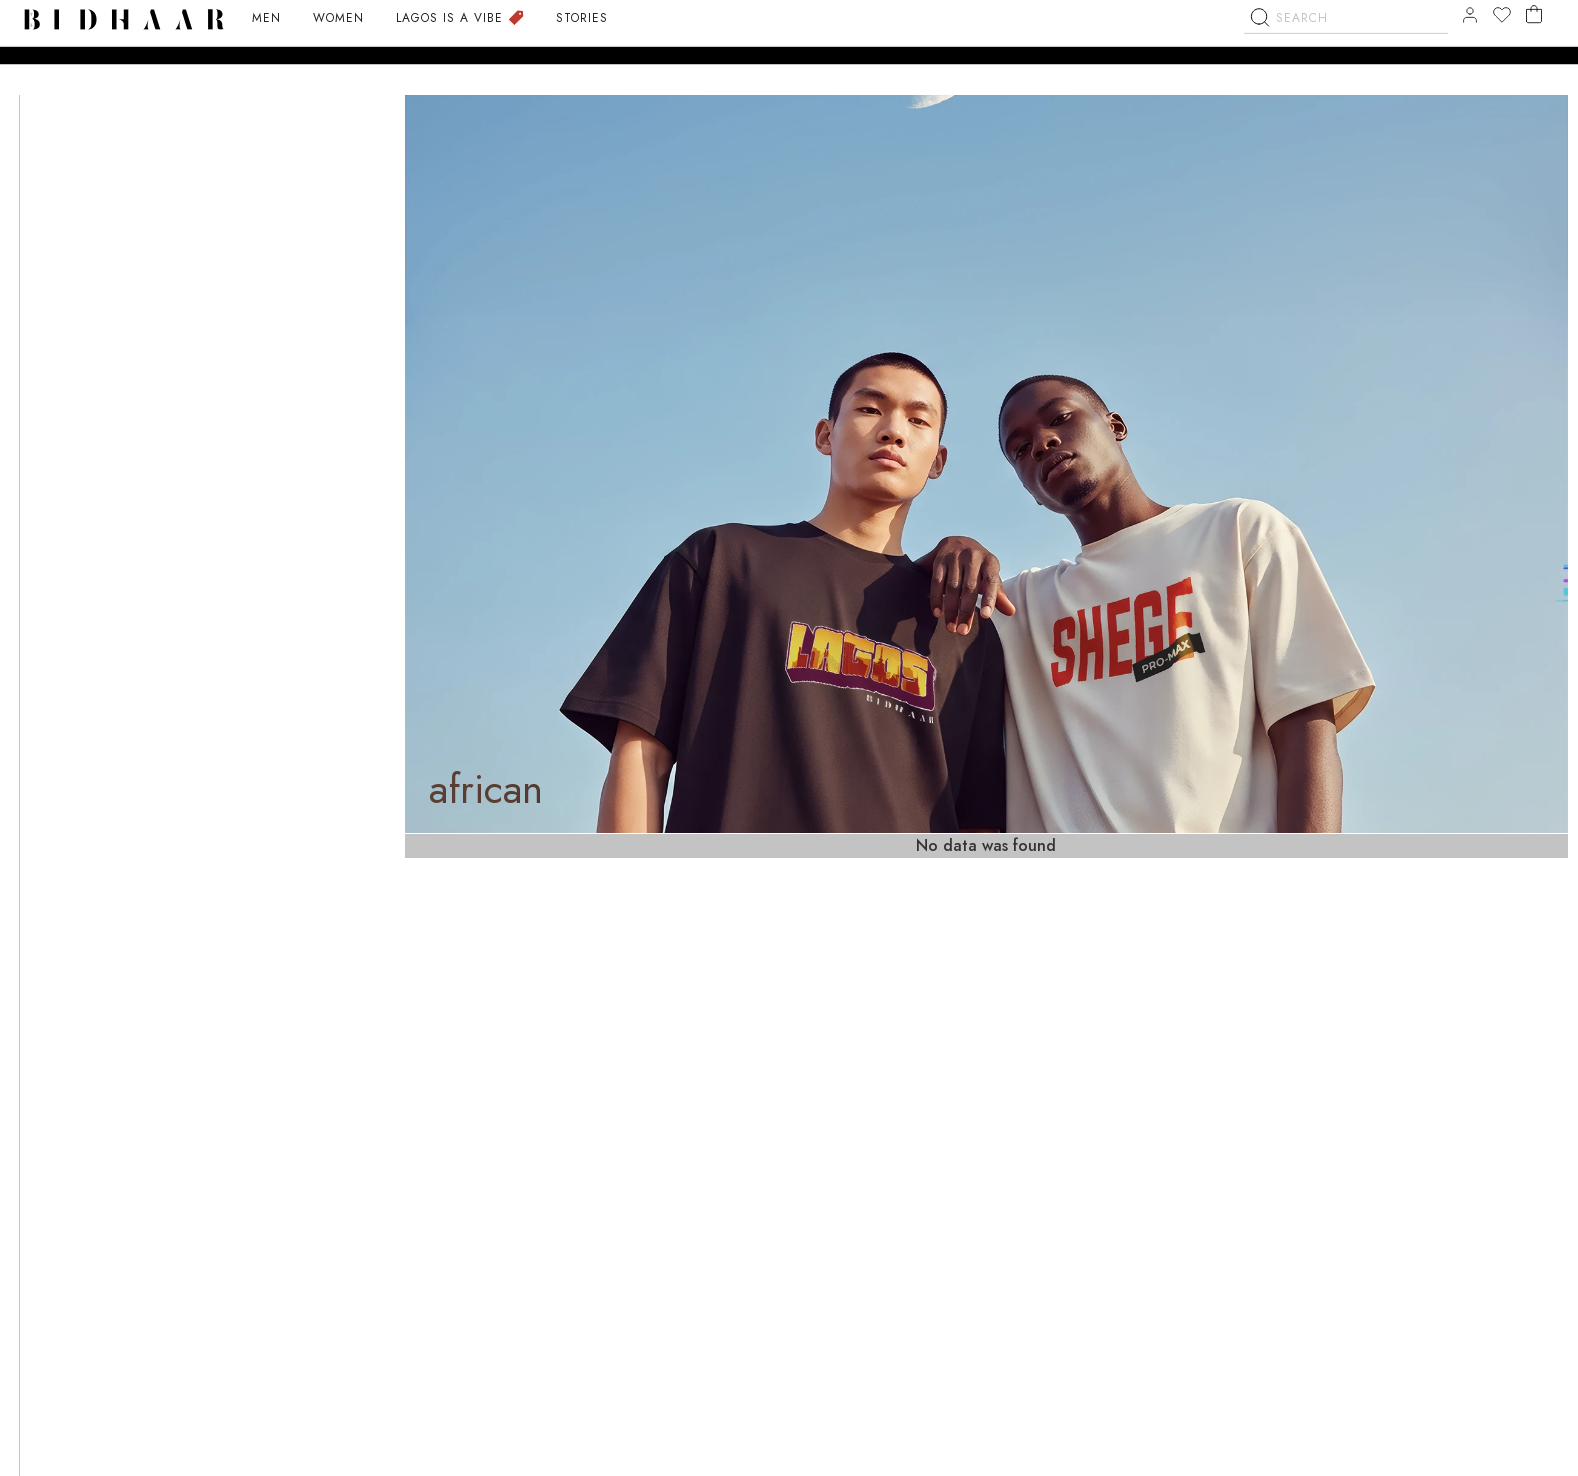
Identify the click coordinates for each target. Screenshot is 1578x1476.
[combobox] (1346, 57)
